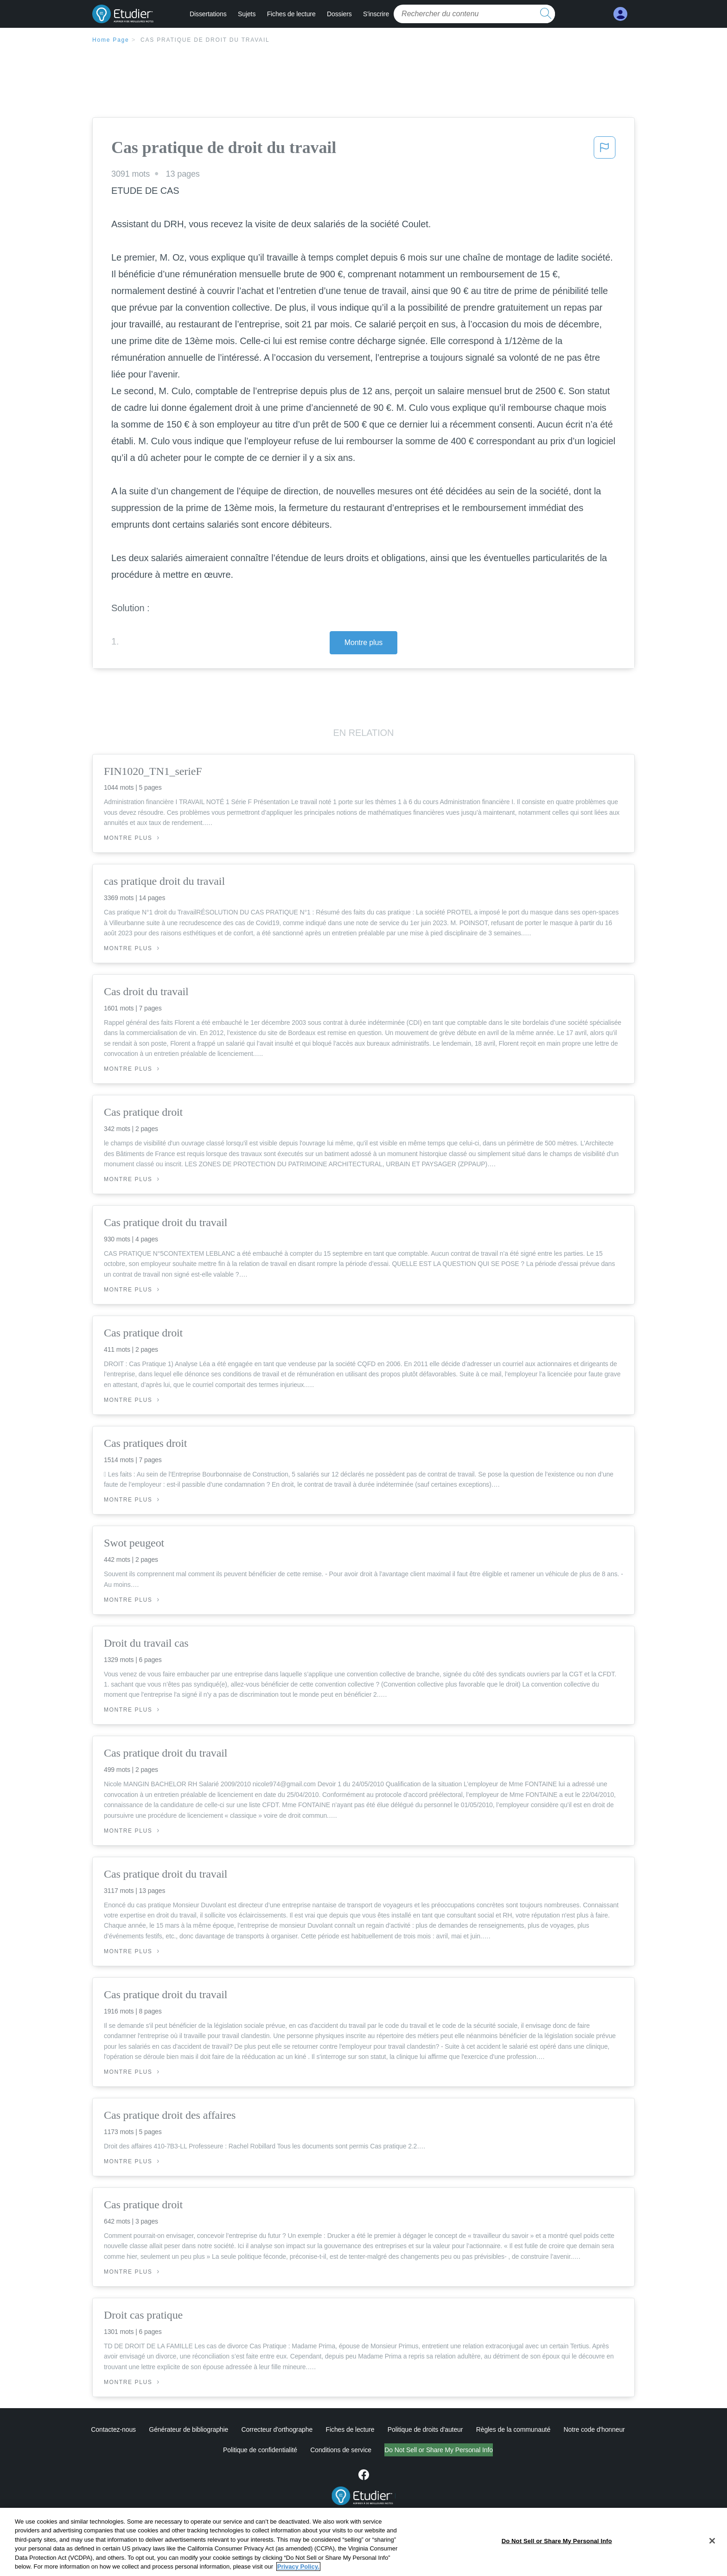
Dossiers (339, 14)
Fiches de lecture (291, 14)
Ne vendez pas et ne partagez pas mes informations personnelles (439, 2450)
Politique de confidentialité (221, 2450)
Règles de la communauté (513, 2429)
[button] (604, 150)
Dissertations (208, 14)
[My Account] (620, 14)
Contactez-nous (113, 2429)
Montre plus (363, 642)
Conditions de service (302, 2450)
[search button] (545, 14)
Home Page (110, 40)
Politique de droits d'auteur (425, 2429)
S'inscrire (376, 14)
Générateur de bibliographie (188, 2429)
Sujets (246, 14)
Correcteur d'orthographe (277, 2429)
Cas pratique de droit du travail (205, 40)
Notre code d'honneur (594, 2429)
